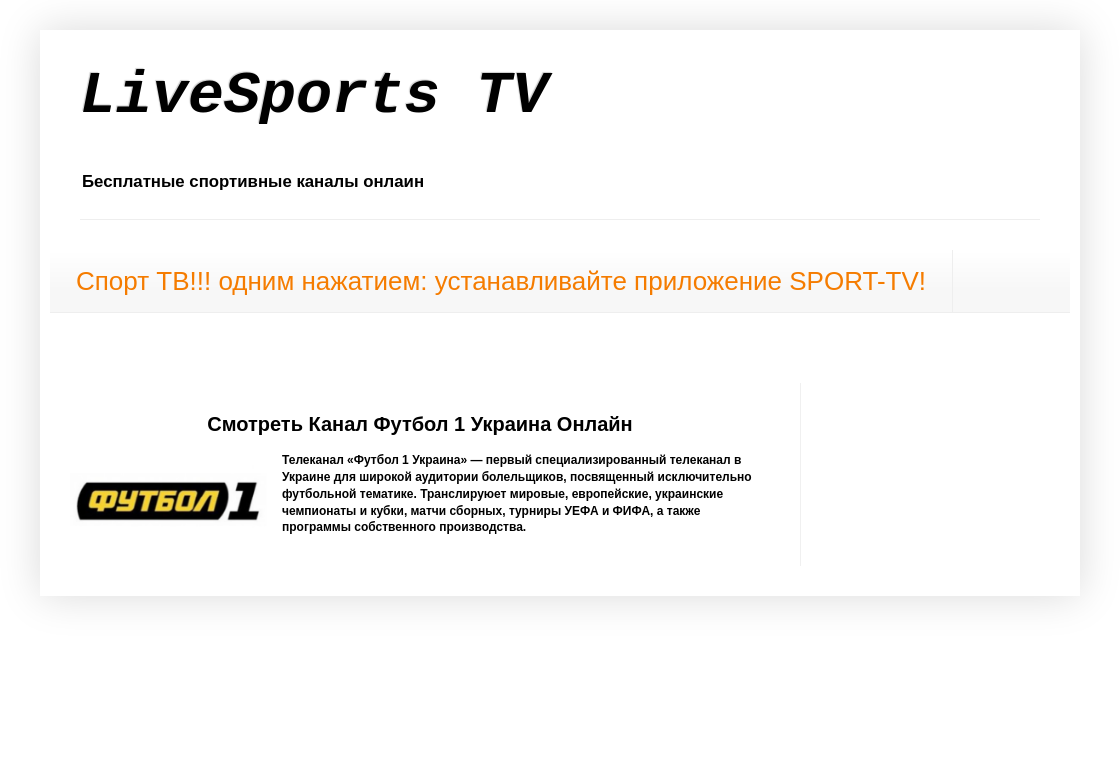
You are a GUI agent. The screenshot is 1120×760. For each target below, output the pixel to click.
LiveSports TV (314, 96)
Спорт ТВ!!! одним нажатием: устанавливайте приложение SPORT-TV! (501, 281)
